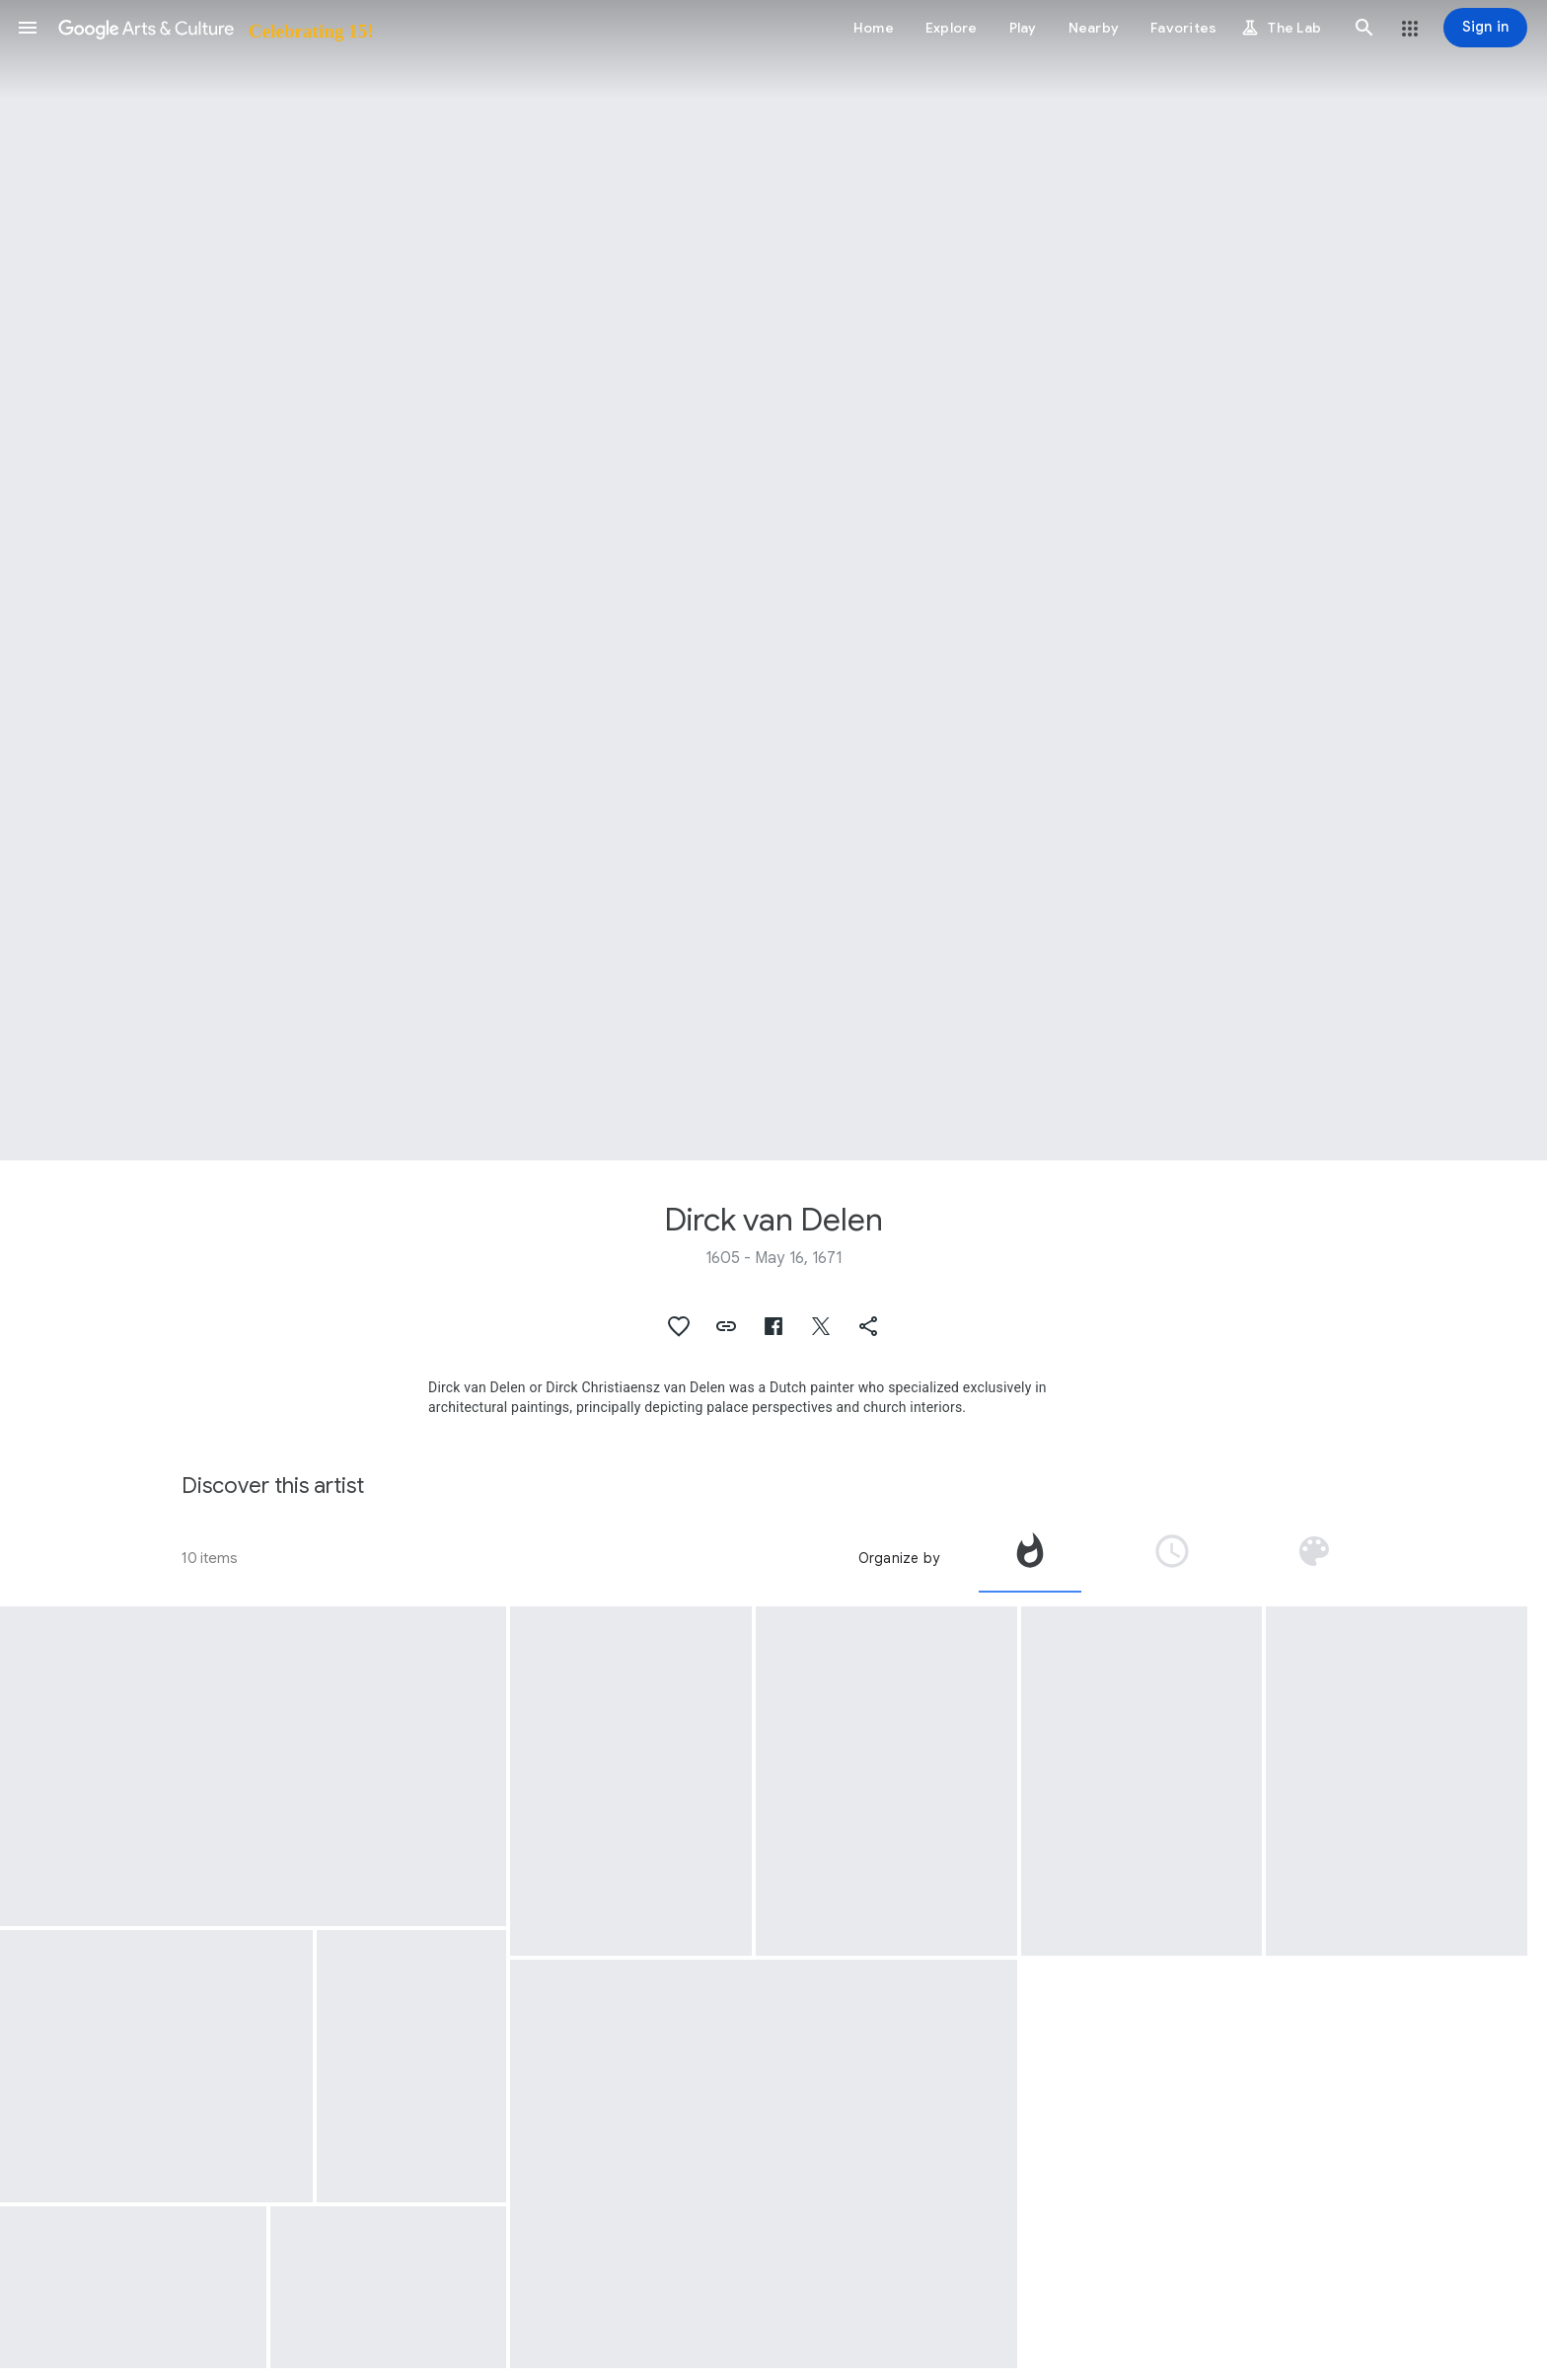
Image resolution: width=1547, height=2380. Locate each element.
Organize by (898, 1558)
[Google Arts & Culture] (214, 27)
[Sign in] (1485, 27)
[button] (27, 27)
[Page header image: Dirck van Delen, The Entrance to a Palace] (773, 580)
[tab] (1030, 1558)
